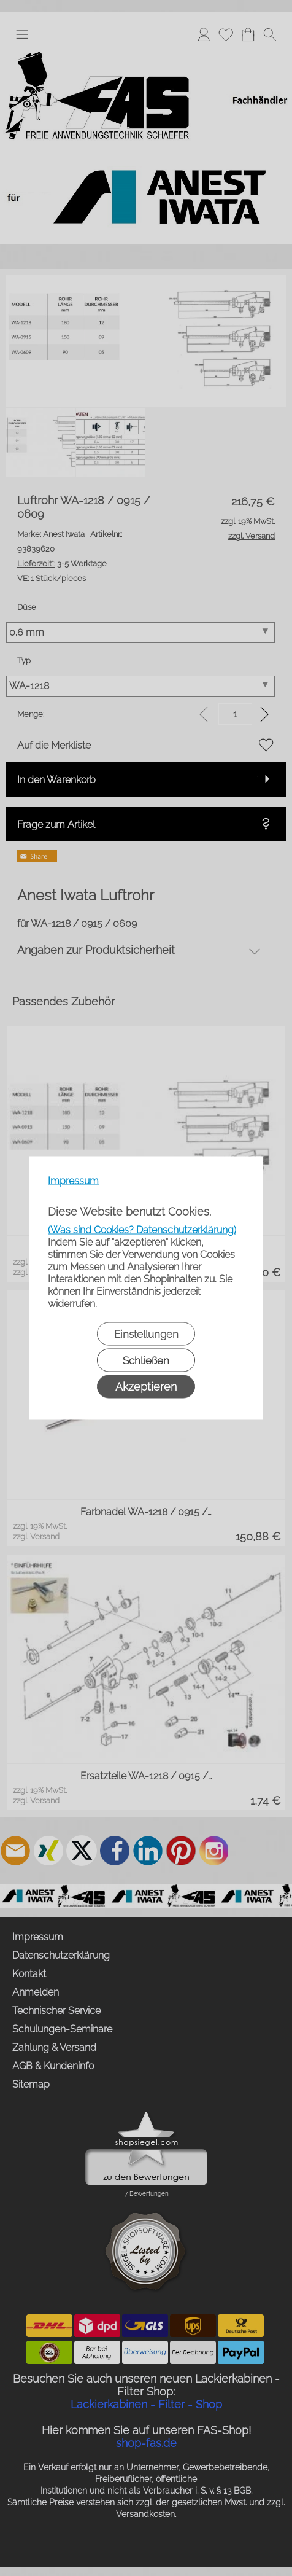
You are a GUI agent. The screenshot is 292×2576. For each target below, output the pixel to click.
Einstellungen (146, 1334)
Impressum (73, 1181)
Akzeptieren (146, 1386)
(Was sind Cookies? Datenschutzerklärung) (142, 1230)
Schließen (146, 1360)
